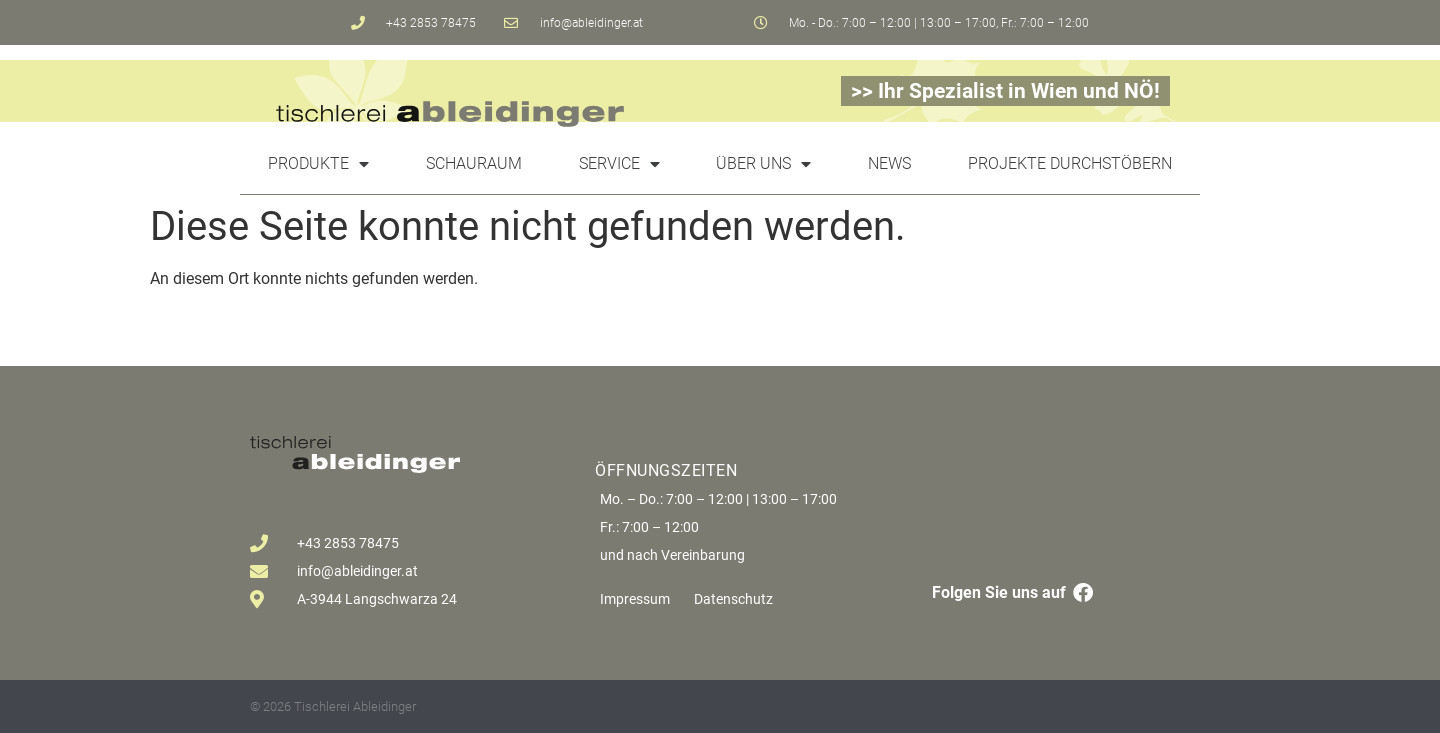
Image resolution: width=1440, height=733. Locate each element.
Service (619, 164)
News (889, 163)
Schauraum (474, 163)
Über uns (763, 164)
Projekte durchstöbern (1070, 163)
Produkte (318, 164)
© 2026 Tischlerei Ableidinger (333, 706)
